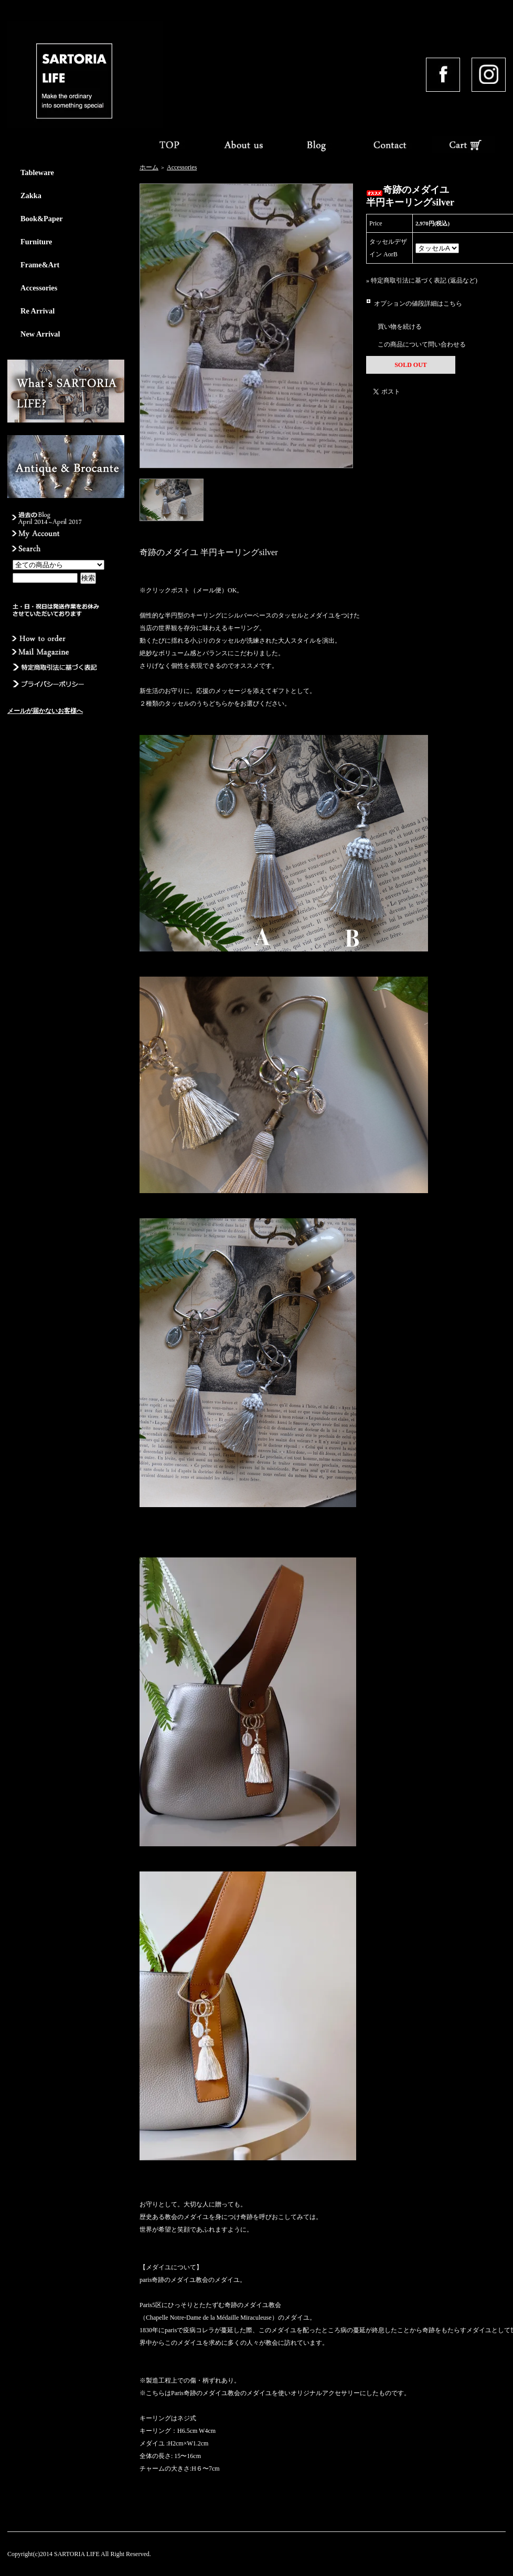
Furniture (36, 241)
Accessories (38, 288)
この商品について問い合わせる (422, 344)
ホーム (149, 167)
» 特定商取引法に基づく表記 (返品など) (421, 280)
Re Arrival (37, 311)
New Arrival (40, 334)
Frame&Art (39, 265)
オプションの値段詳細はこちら (418, 303)
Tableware (37, 172)
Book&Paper (41, 218)
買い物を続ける (400, 326)
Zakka (30, 195)
